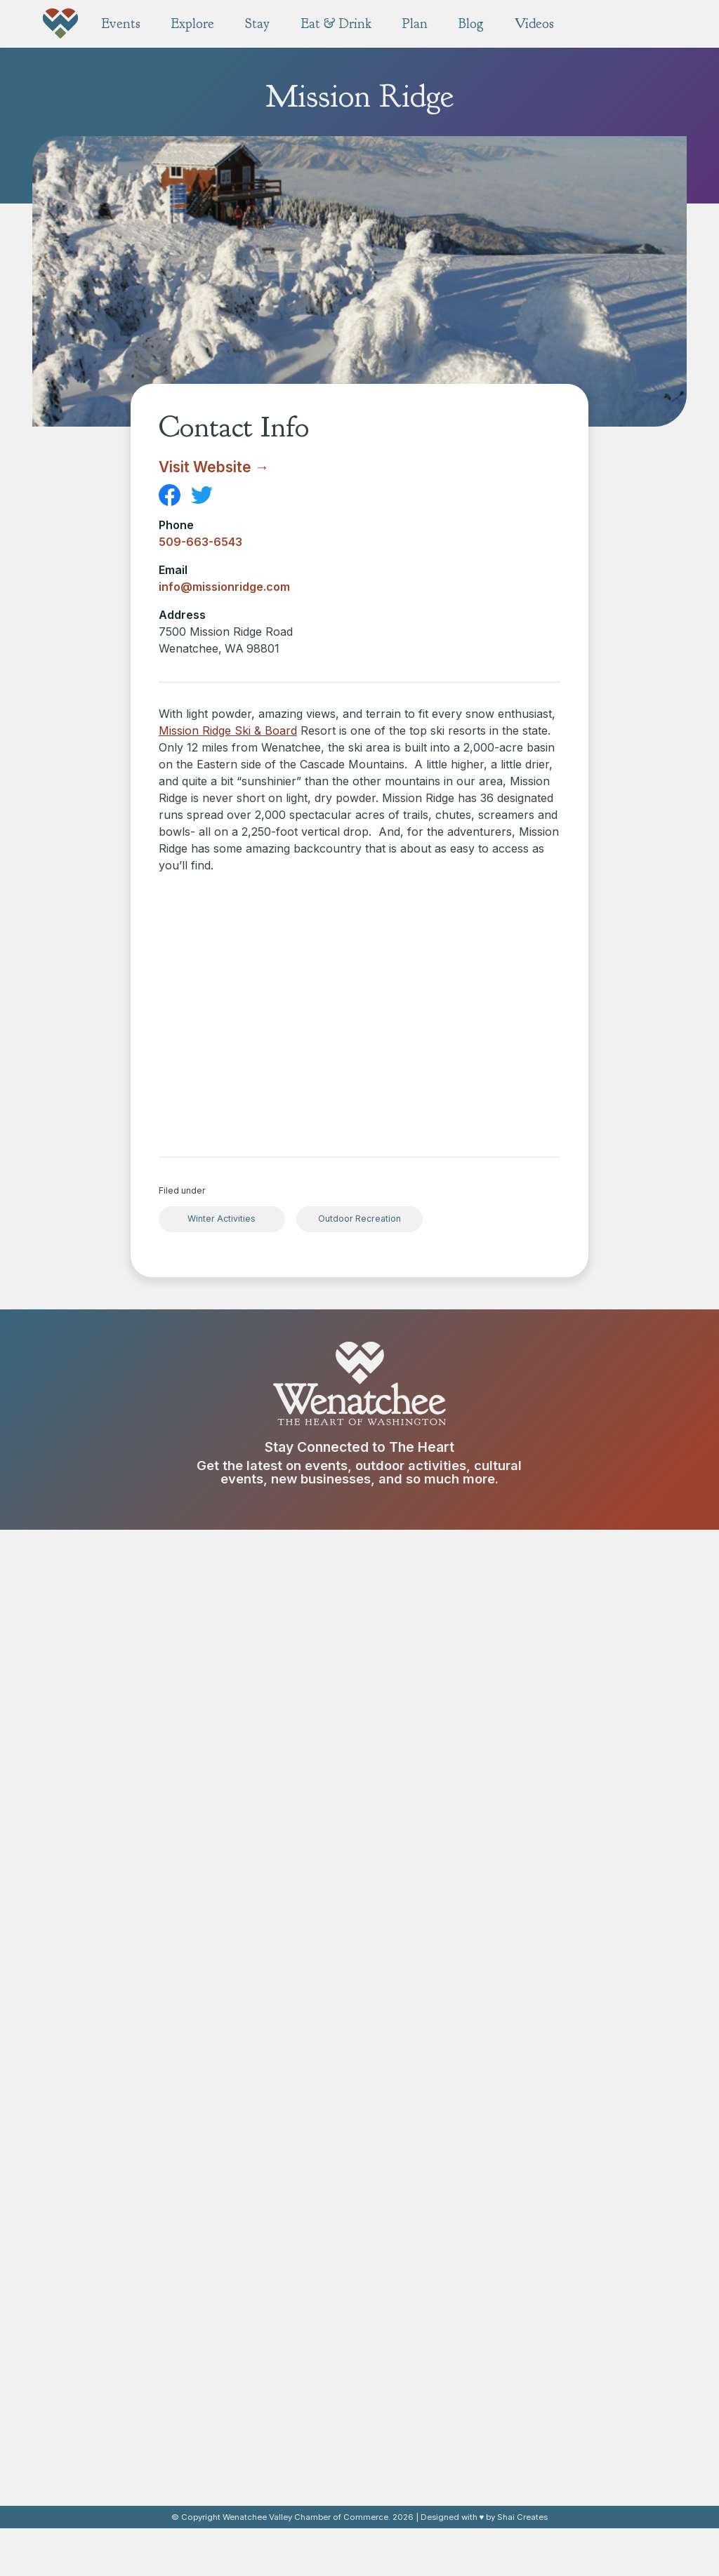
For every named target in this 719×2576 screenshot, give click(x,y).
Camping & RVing (594, 2107)
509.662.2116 (128, 1888)
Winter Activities (221, 1218)
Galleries (420, 2277)
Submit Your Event (288, 2125)
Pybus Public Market (448, 2121)
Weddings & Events (446, 2446)
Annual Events (278, 2107)
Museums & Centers (448, 2205)
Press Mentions (591, 2356)
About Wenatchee (596, 2407)
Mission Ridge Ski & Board (228, 730)
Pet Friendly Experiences (458, 2428)
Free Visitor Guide (442, 2356)
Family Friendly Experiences (466, 2410)
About (575, 2389)
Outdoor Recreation (359, 1218)
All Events (268, 2089)
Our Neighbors (588, 2425)
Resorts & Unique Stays (610, 2125)
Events (267, 2071)
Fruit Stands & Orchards (455, 2241)
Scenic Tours (430, 2187)
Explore (424, 2071)
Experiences (429, 2223)
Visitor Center (586, 2443)
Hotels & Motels (591, 2089)
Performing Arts (437, 2295)
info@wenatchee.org (128, 1906)
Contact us (128, 1796)
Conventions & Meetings (457, 2392)
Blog (568, 2338)
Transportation (434, 2464)
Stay (568, 2071)
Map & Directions (440, 2374)
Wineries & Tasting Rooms (307, 2374)
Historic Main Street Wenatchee (446, 2097)
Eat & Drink (286, 2338)
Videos (577, 2476)
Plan (414, 2338)
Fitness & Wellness (444, 2259)
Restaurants (273, 2356)
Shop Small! (427, 2169)
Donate (128, 2208)
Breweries (269, 2392)
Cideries (264, 2410)
